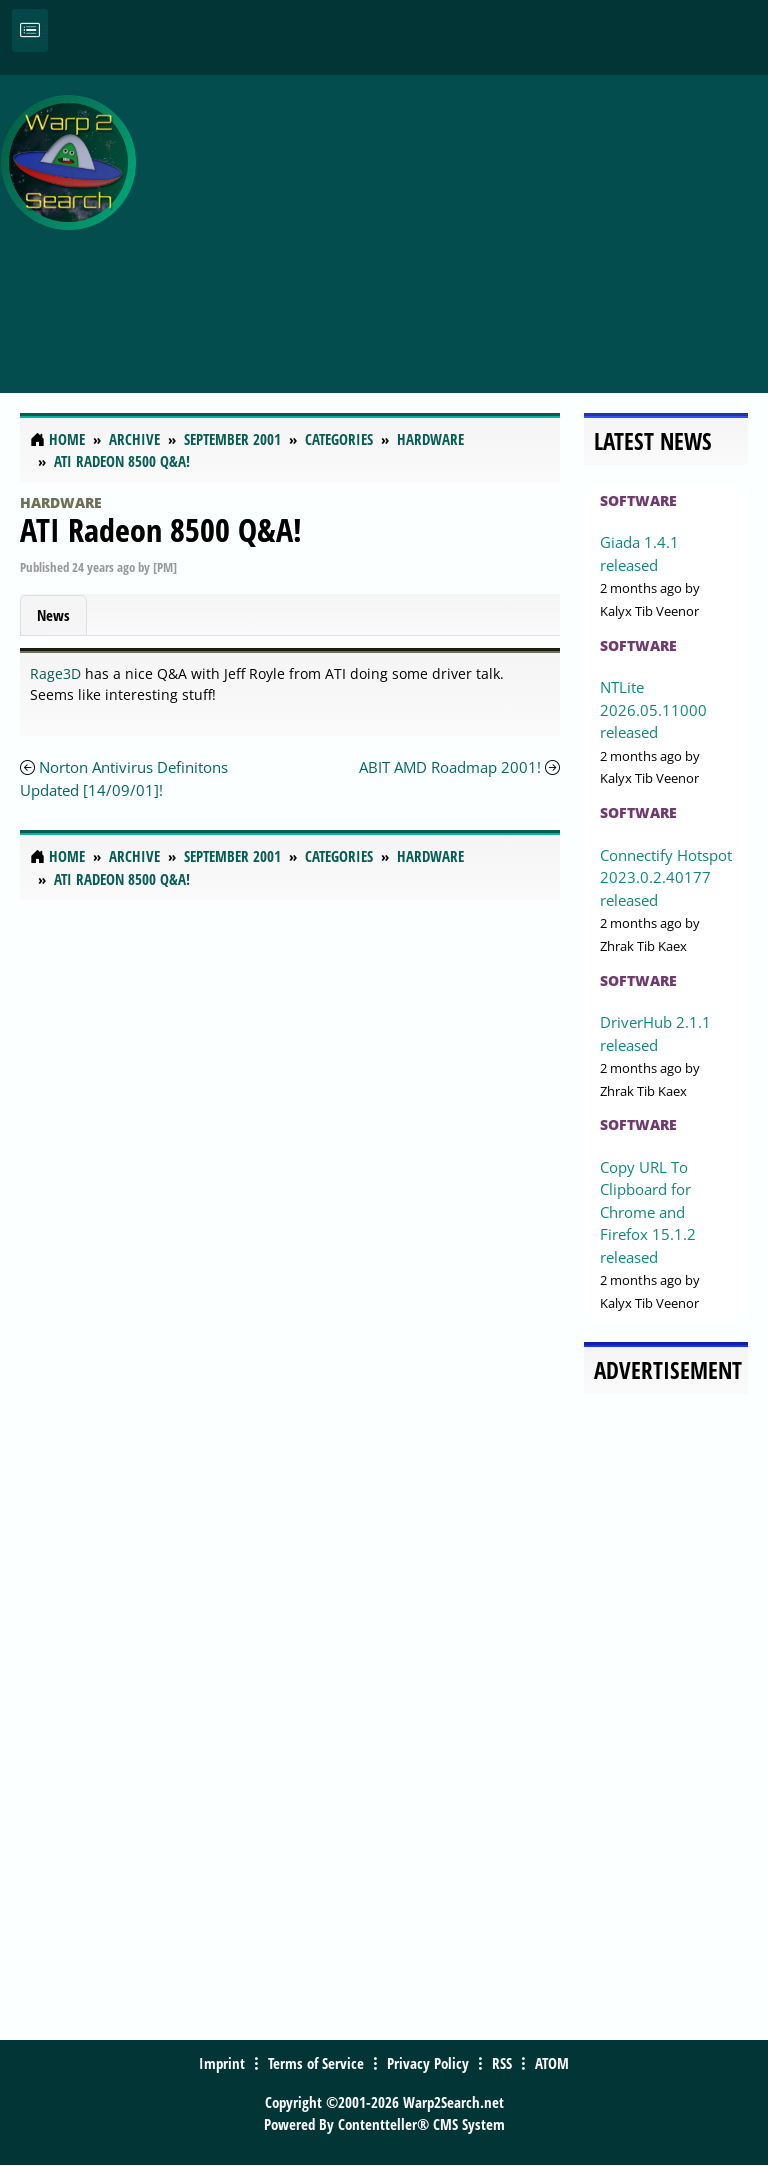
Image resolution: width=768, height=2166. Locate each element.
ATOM (552, 2063)
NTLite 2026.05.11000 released (653, 709)
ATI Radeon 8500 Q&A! (161, 529)
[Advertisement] (457, 223)
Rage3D (55, 673)
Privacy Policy (428, 2063)
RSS (502, 2063)
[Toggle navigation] (30, 30)
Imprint (222, 2063)
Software (638, 500)
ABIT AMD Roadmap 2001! (450, 767)
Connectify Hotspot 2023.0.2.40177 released (666, 877)
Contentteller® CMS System (421, 2124)
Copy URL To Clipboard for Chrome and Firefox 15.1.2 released (648, 1212)
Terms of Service (316, 2063)
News (53, 615)
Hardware (61, 502)
